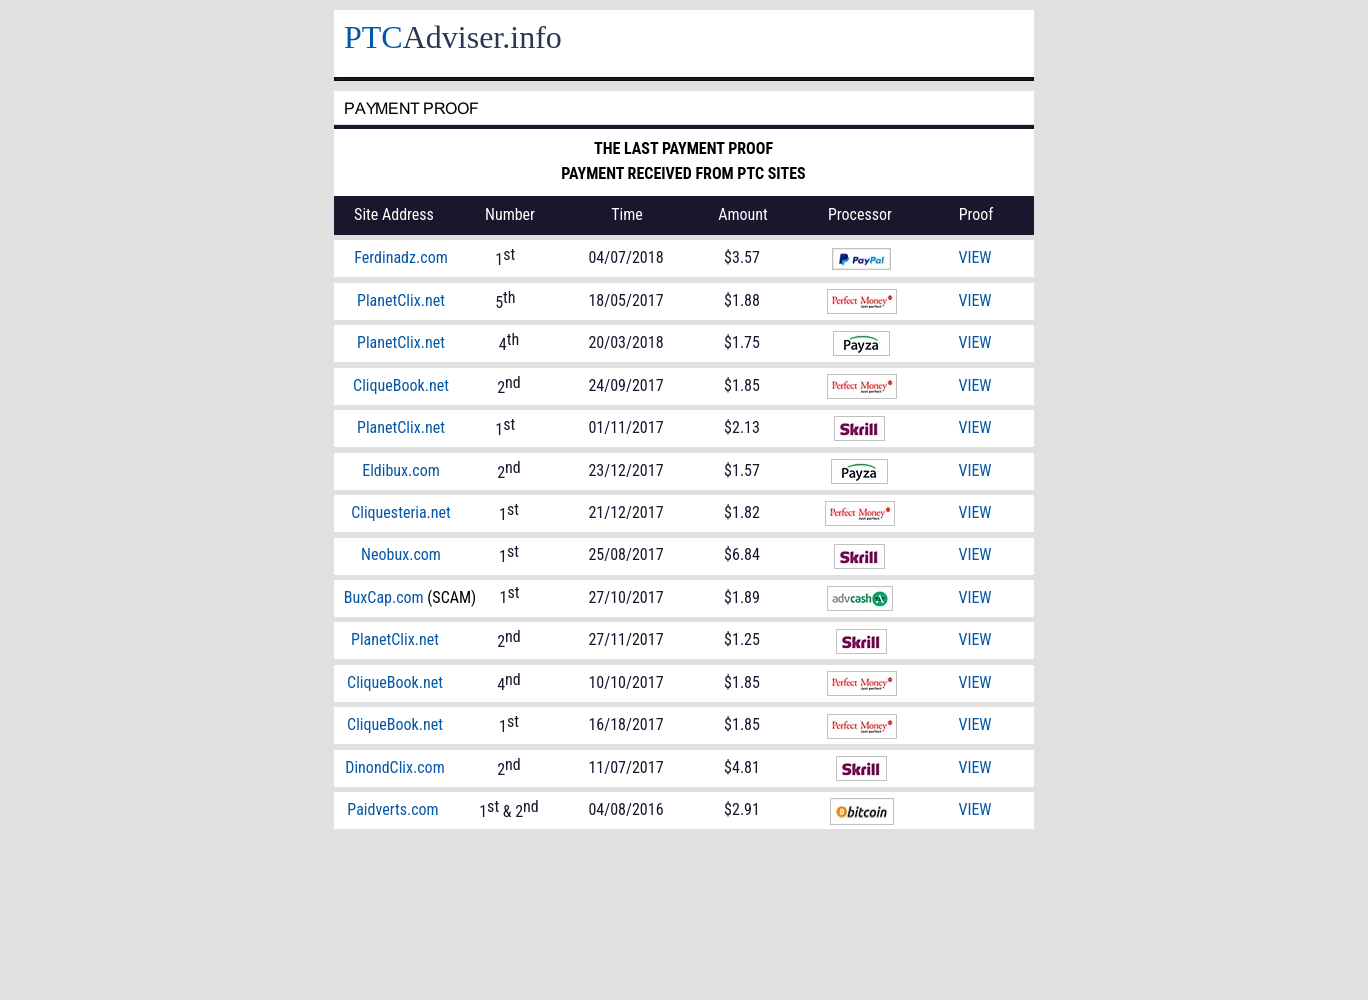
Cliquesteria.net (401, 512)
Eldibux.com (401, 470)
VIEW (974, 724)
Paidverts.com (392, 809)
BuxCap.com (384, 597)
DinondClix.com (394, 767)
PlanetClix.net (395, 639)
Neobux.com (401, 554)
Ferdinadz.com (400, 257)
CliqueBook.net (395, 724)
